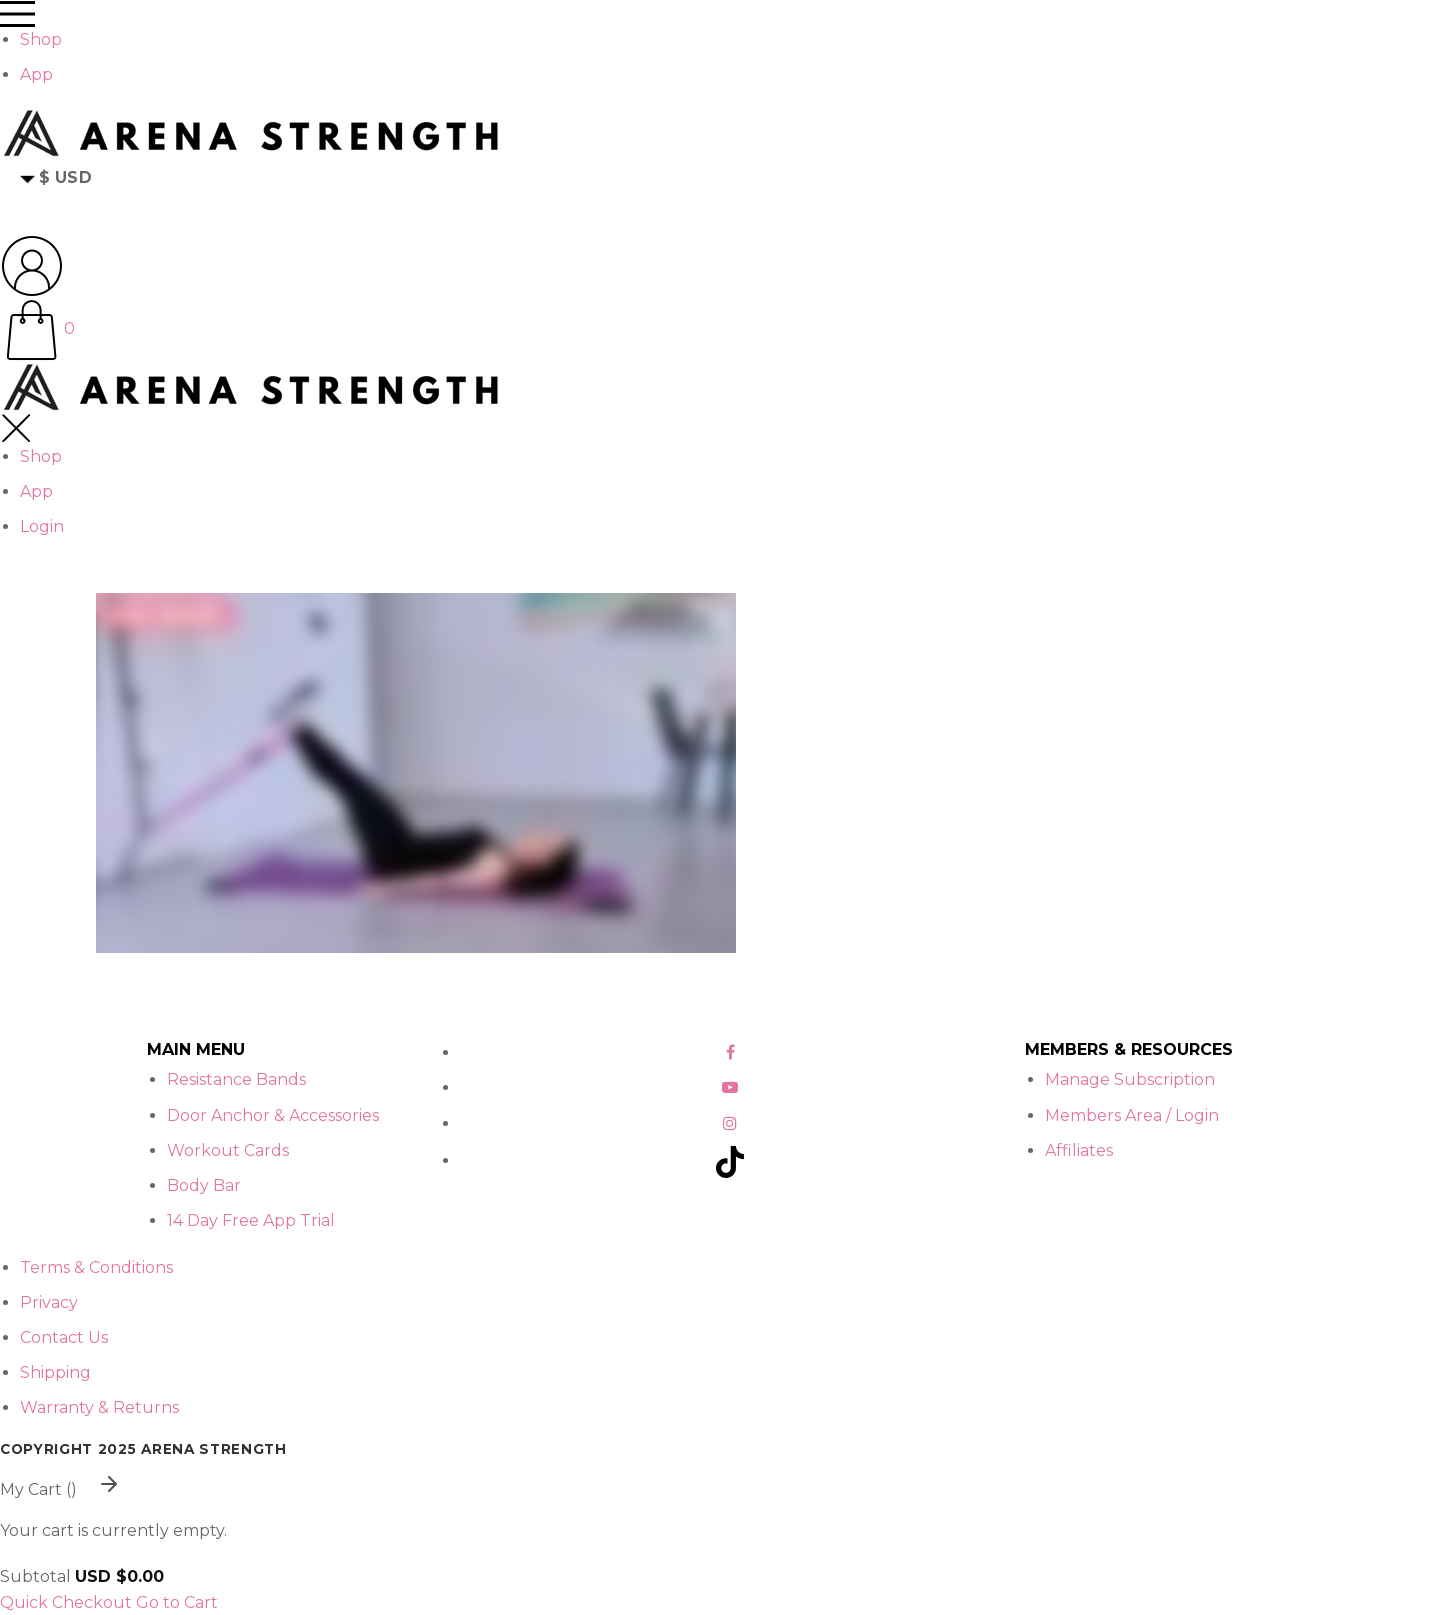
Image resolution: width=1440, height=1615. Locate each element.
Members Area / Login (1132, 1115)
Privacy (49, 1302)
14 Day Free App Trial (251, 1220)
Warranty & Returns (99, 1407)
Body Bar (204, 1185)
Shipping (55, 1372)
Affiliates (1079, 1150)
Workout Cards (228, 1150)
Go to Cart (177, 1602)
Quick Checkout (66, 1602)
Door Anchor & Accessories (273, 1115)
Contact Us (64, 1337)
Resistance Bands (236, 1079)
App (36, 74)
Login (42, 526)
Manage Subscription (1130, 1079)
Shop (41, 39)
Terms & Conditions (96, 1267)
